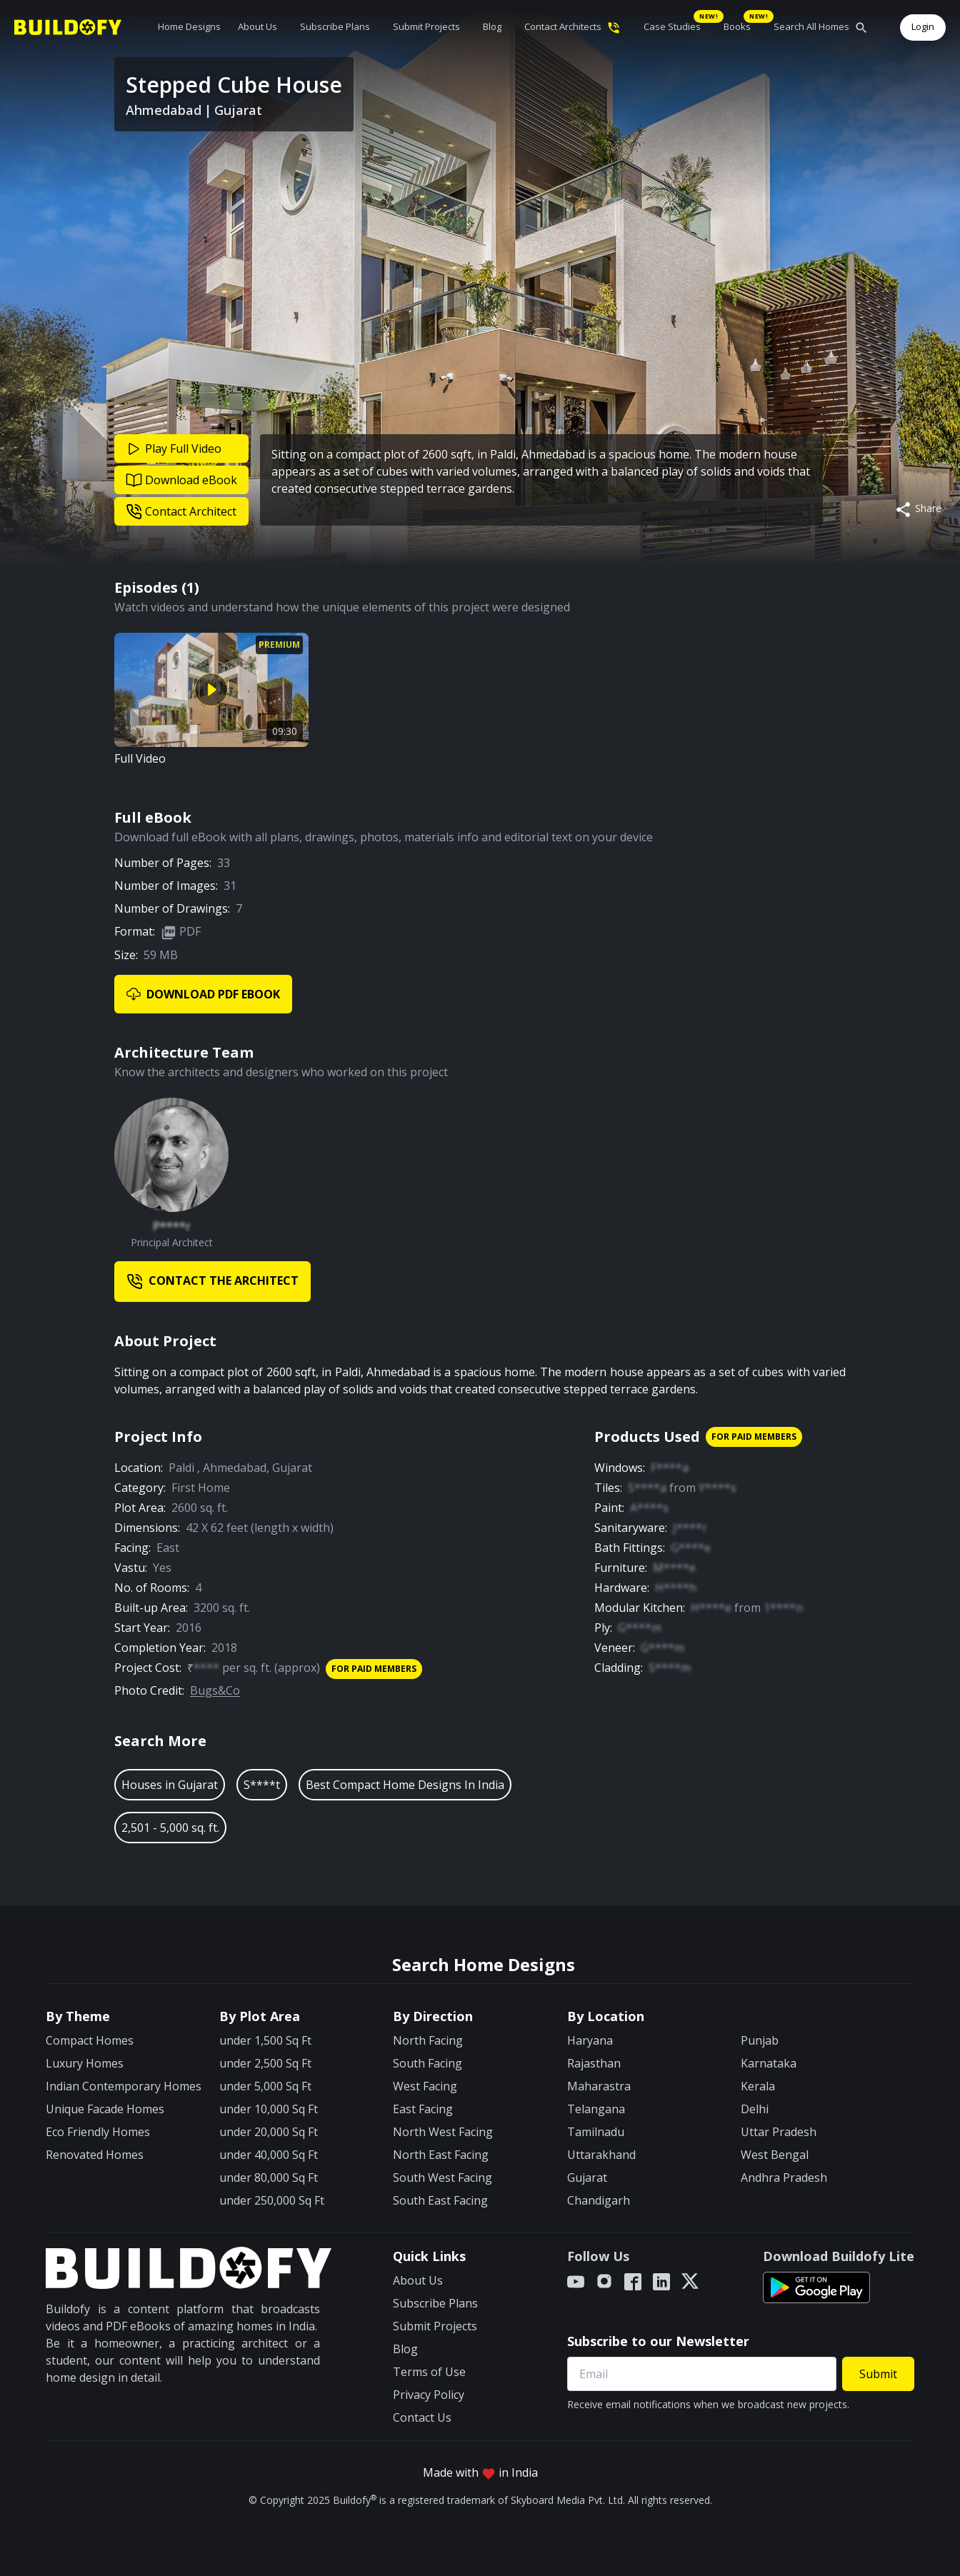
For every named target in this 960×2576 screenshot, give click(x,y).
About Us (257, 26)
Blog (492, 26)
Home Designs (189, 26)
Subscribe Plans (335, 26)
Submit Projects (426, 26)
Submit (878, 2374)
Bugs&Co (215, 1690)
